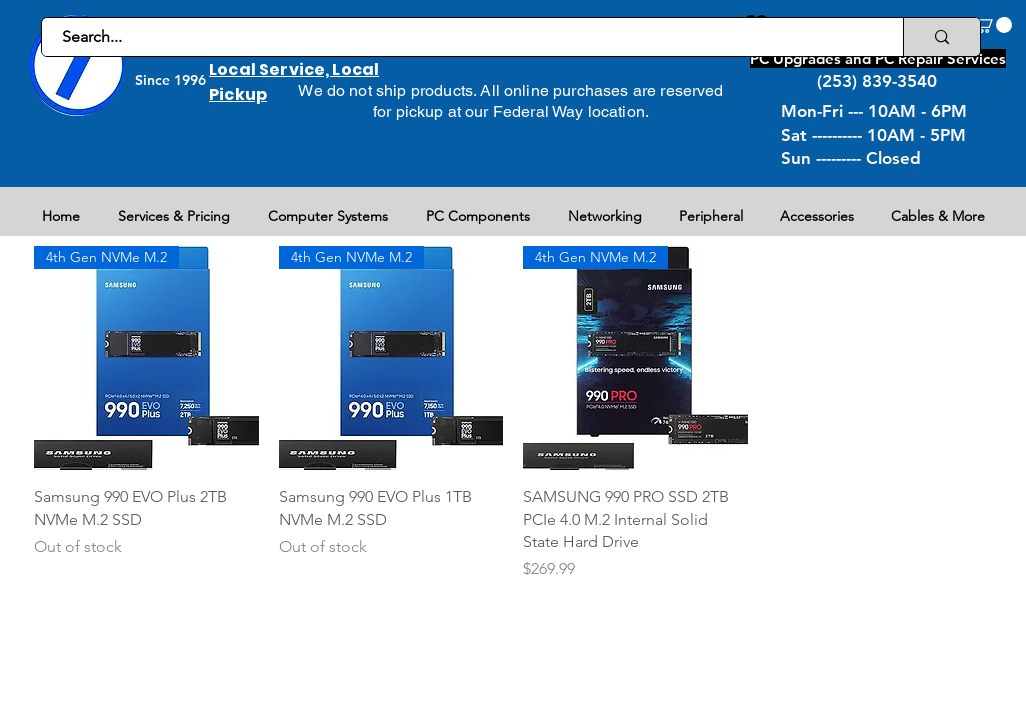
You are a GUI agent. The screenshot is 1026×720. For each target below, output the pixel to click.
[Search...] (461, 37)
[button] (992, 25)
